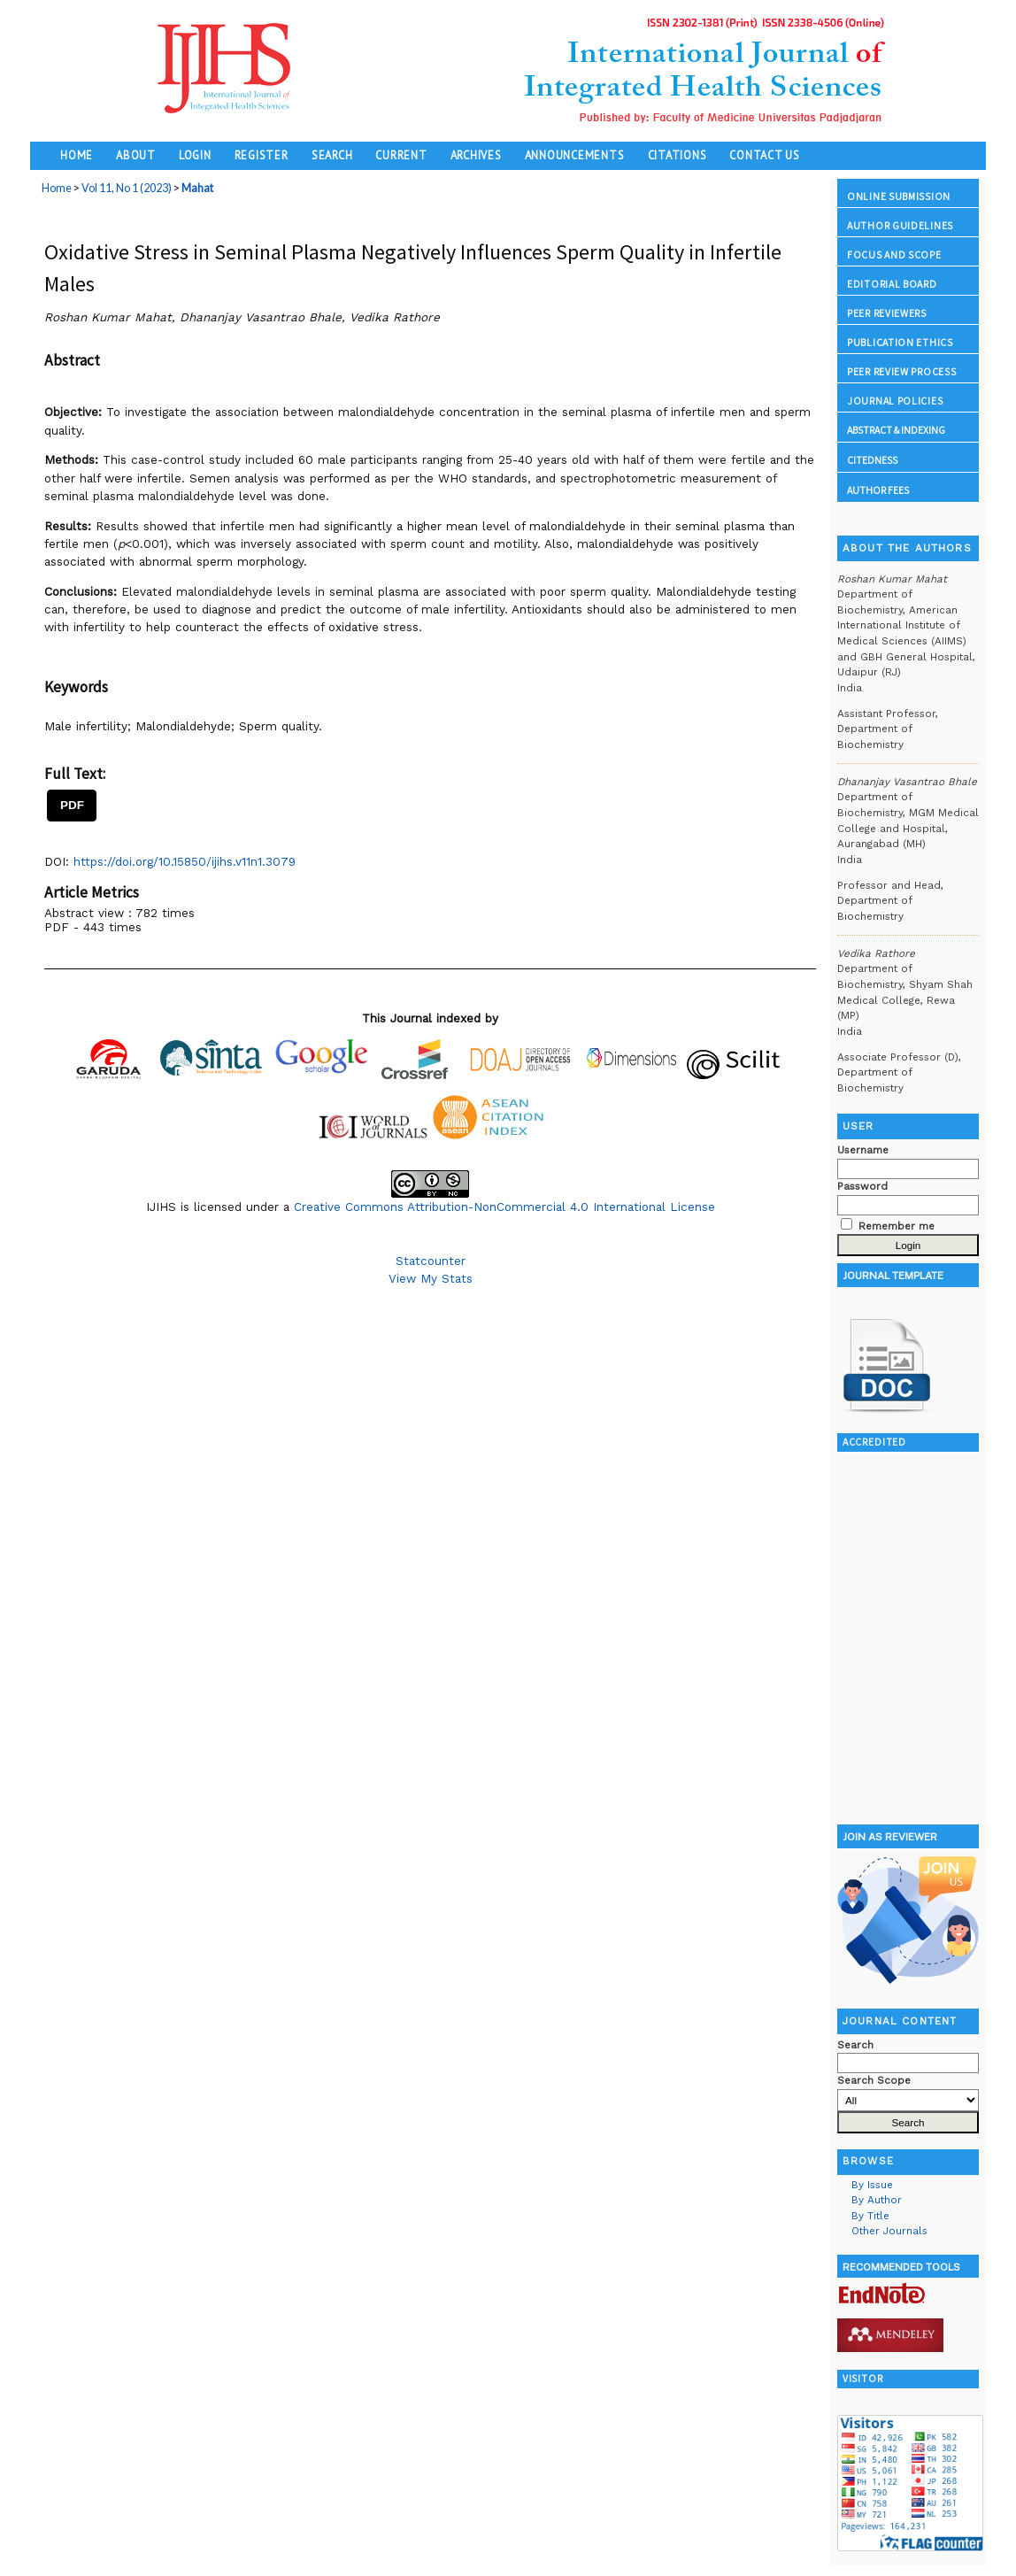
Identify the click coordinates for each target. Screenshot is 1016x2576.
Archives (476, 155)
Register (262, 155)
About (136, 155)
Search (332, 155)
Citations (677, 155)
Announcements (575, 155)
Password (862, 1186)
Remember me (896, 1226)
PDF (72, 805)
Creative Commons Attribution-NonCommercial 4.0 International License (504, 1206)
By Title (870, 2216)
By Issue (872, 2185)
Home (76, 155)
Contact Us (764, 155)
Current (401, 155)
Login (195, 155)
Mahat (197, 188)
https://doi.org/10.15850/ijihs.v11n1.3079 (184, 861)
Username (863, 1150)
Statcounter (431, 1260)
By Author (876, 2200)
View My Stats (431, 1278)
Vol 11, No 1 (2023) (126, 188)
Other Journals (889, 2231)
